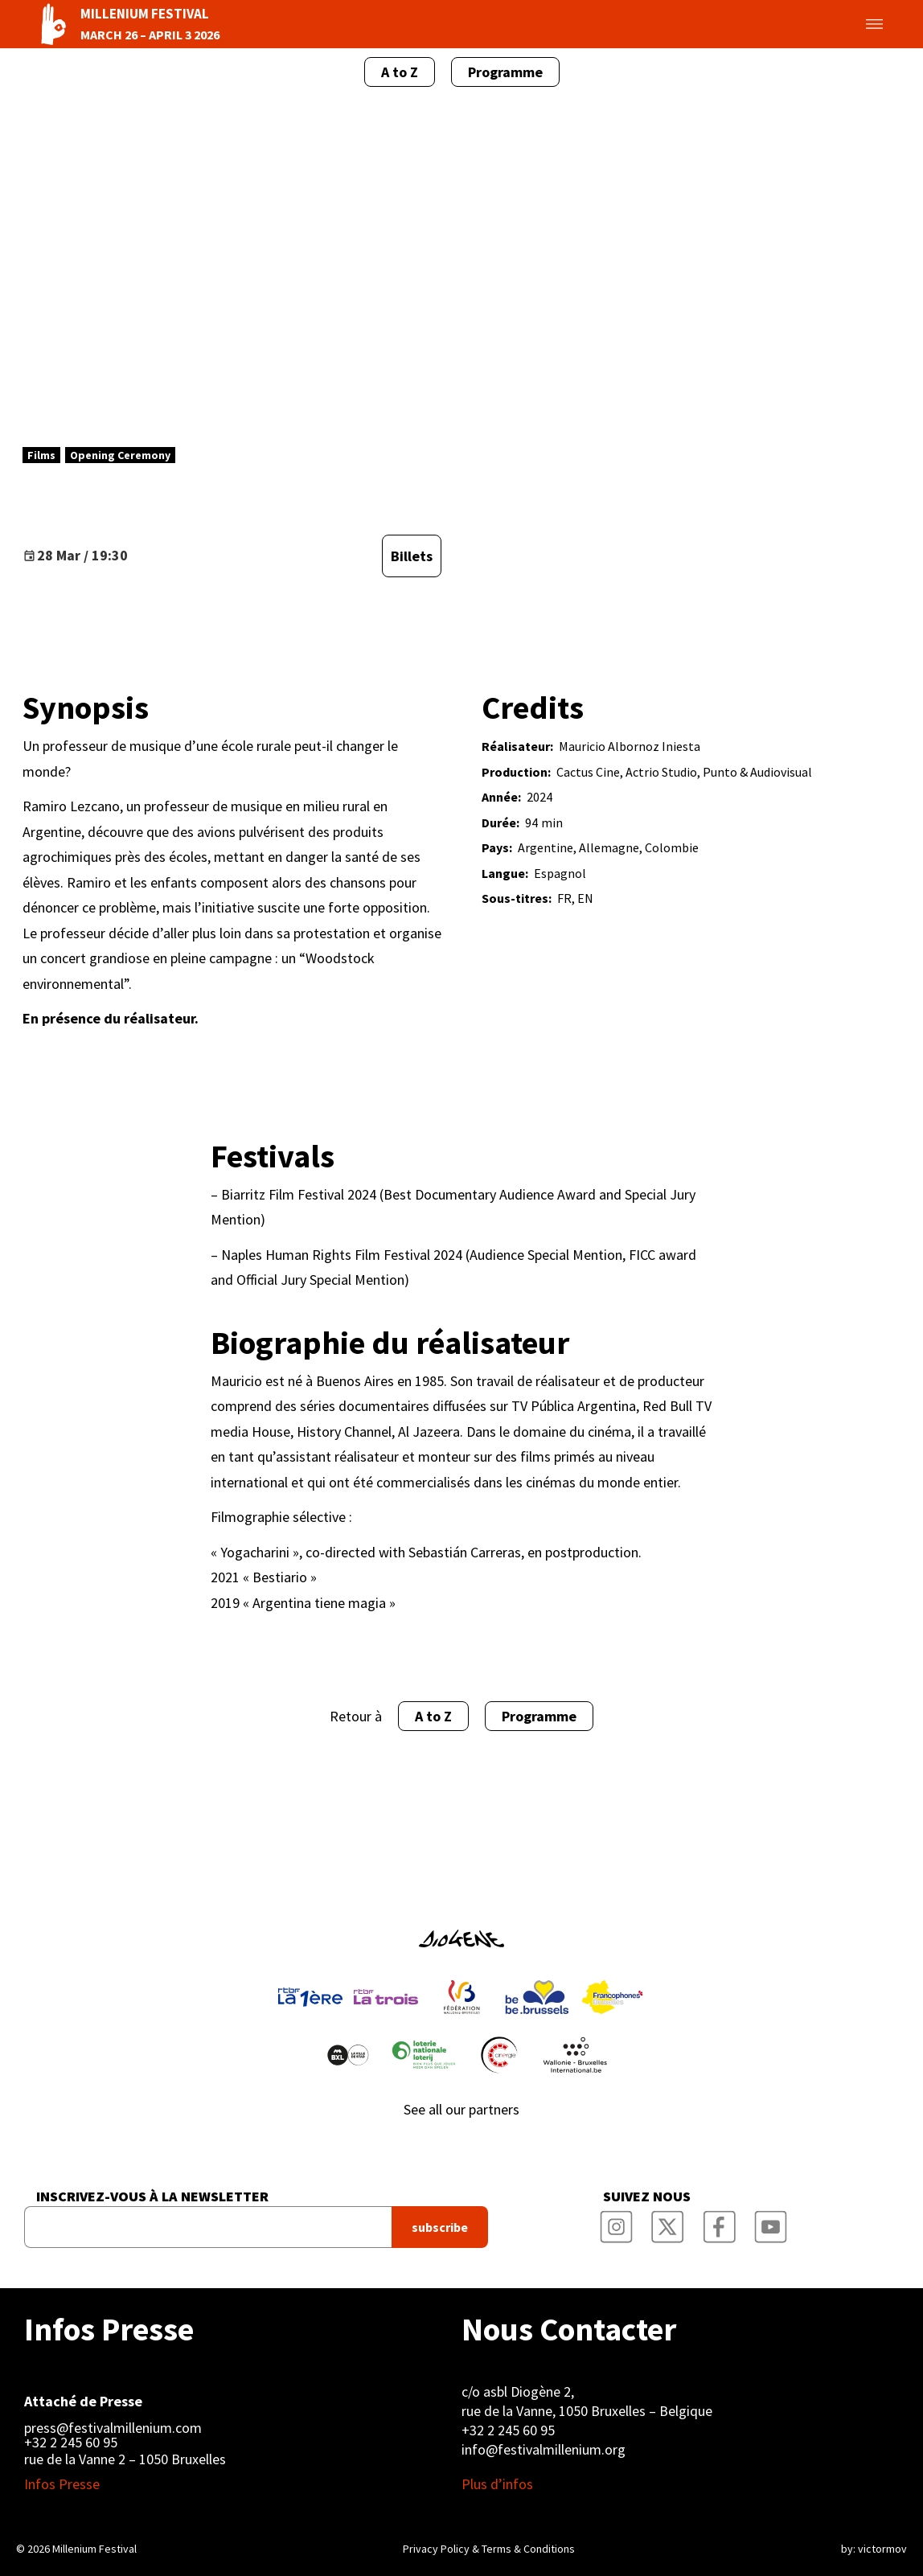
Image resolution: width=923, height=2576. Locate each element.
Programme (505, 72)
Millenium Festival (94, 2548)
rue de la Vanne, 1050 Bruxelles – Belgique (587, 2411)
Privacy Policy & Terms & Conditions (489, 2548)
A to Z (399, 72)
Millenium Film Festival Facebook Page (720, 2222)
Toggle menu (855, 24)
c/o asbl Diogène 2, (518, 2391)
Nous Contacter (569, 2329)
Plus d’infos (497, 2484)
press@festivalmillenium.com (113, 2428)
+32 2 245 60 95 (70, 2442)
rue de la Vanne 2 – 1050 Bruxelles (125, 2459)
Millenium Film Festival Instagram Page (617, 2222)
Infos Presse (109, 2329)
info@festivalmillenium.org (544, 2449)
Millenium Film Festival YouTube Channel (771, 2222)
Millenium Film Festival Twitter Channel (668, 2222)
